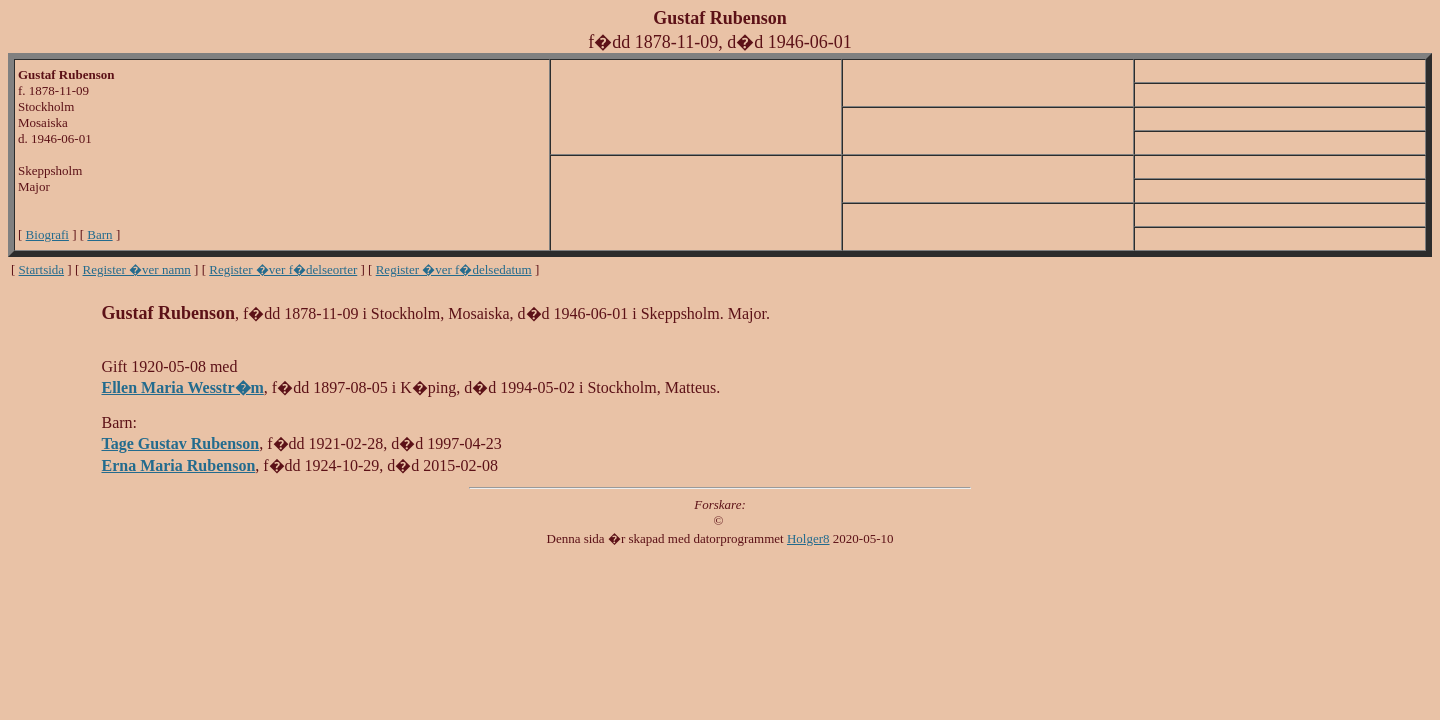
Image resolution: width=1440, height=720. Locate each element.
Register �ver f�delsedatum (454, 269)
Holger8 (808, 538)
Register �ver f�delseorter (283, 269)
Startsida (42, 269)
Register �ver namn (137, 269)
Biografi (47, 234)
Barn (99, 234)
